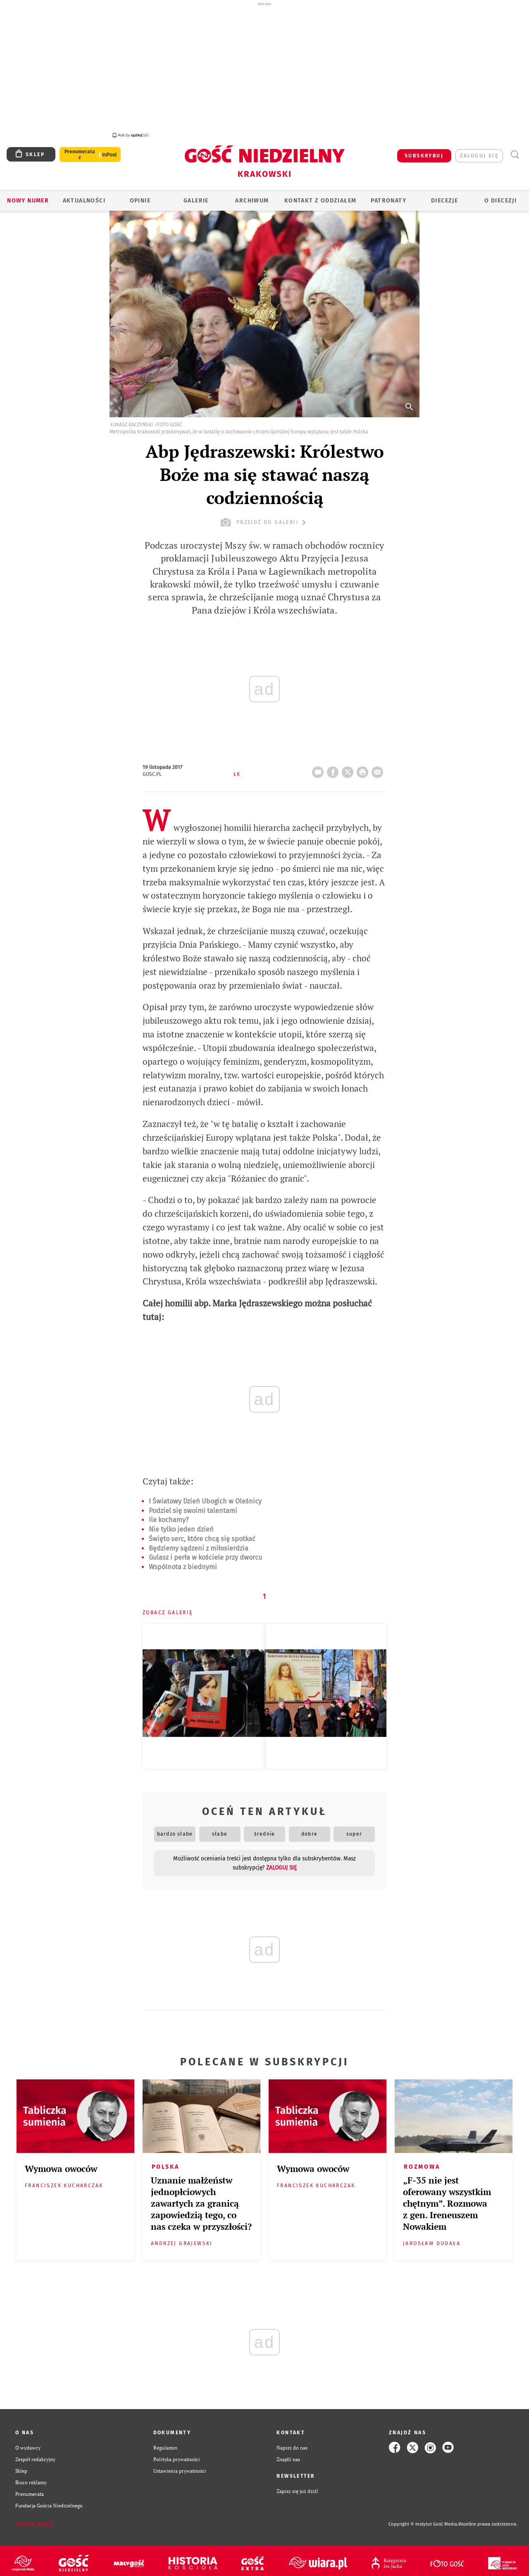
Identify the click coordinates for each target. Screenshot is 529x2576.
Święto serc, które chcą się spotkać (202, 1534)
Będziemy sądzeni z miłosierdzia (198, 1544)
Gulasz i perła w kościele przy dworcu (205, 1553)
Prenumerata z (79, 150)
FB (334, 765)
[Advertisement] (264, 69)
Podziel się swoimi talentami (193, 1506)
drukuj (364, 765)
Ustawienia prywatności (179, 2466)
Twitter (349, 765)
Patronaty (388, 196)
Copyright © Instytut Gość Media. (423, 2519)
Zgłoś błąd (34, 2520)
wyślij (379, 765)
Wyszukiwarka (514, 150)
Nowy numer (28, 196)
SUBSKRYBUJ (424, 151)
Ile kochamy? (168, 1515)
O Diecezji (500, 196)
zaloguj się (479, 151)
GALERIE (196, 196)
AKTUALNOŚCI (84, 196)
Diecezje (444, 196)
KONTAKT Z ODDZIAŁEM (320, 196)
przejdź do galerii (264, 518)
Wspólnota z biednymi (183, 1562)
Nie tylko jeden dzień (181, 1525)
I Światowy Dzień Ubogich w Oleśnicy (205, 1497)
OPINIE (140, 196)
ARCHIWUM (252, 196)
